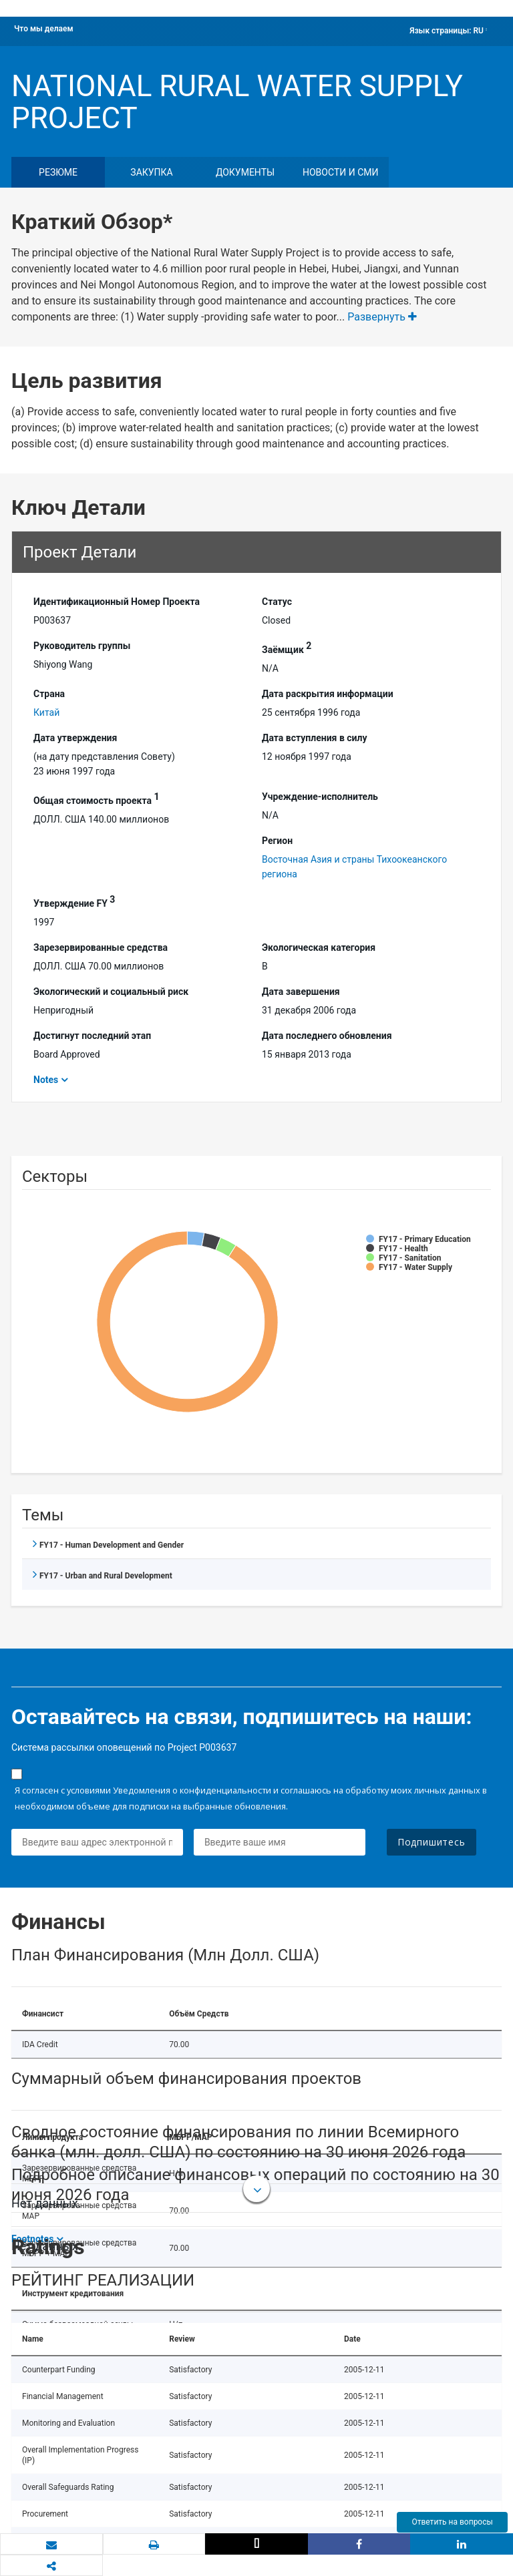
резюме (58, 172)
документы (245, 172)
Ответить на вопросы (451, 2522)
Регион (277, 840)
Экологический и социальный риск (110, 991)
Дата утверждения (75, 737)
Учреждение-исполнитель (320, 796)
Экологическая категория (318, 947)
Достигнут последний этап (92, 1035)
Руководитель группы (81, 645)
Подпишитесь (431, 1842)
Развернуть (382, 316)
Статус (277, 601)
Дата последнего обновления (327, 1035)
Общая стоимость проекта (96, 798)
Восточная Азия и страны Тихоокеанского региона (354, 866)
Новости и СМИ (340, 172)
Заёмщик (286, 647)
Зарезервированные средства (100, 947)
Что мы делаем (43, 28)
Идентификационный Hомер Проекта (116, 601)
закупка (151, 172)
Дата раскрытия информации (327, 693)
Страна (49, 693)
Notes (45, 1079)
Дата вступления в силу (314, 737)
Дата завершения (301, 991)
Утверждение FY (74, 901)
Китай (46, 712)
